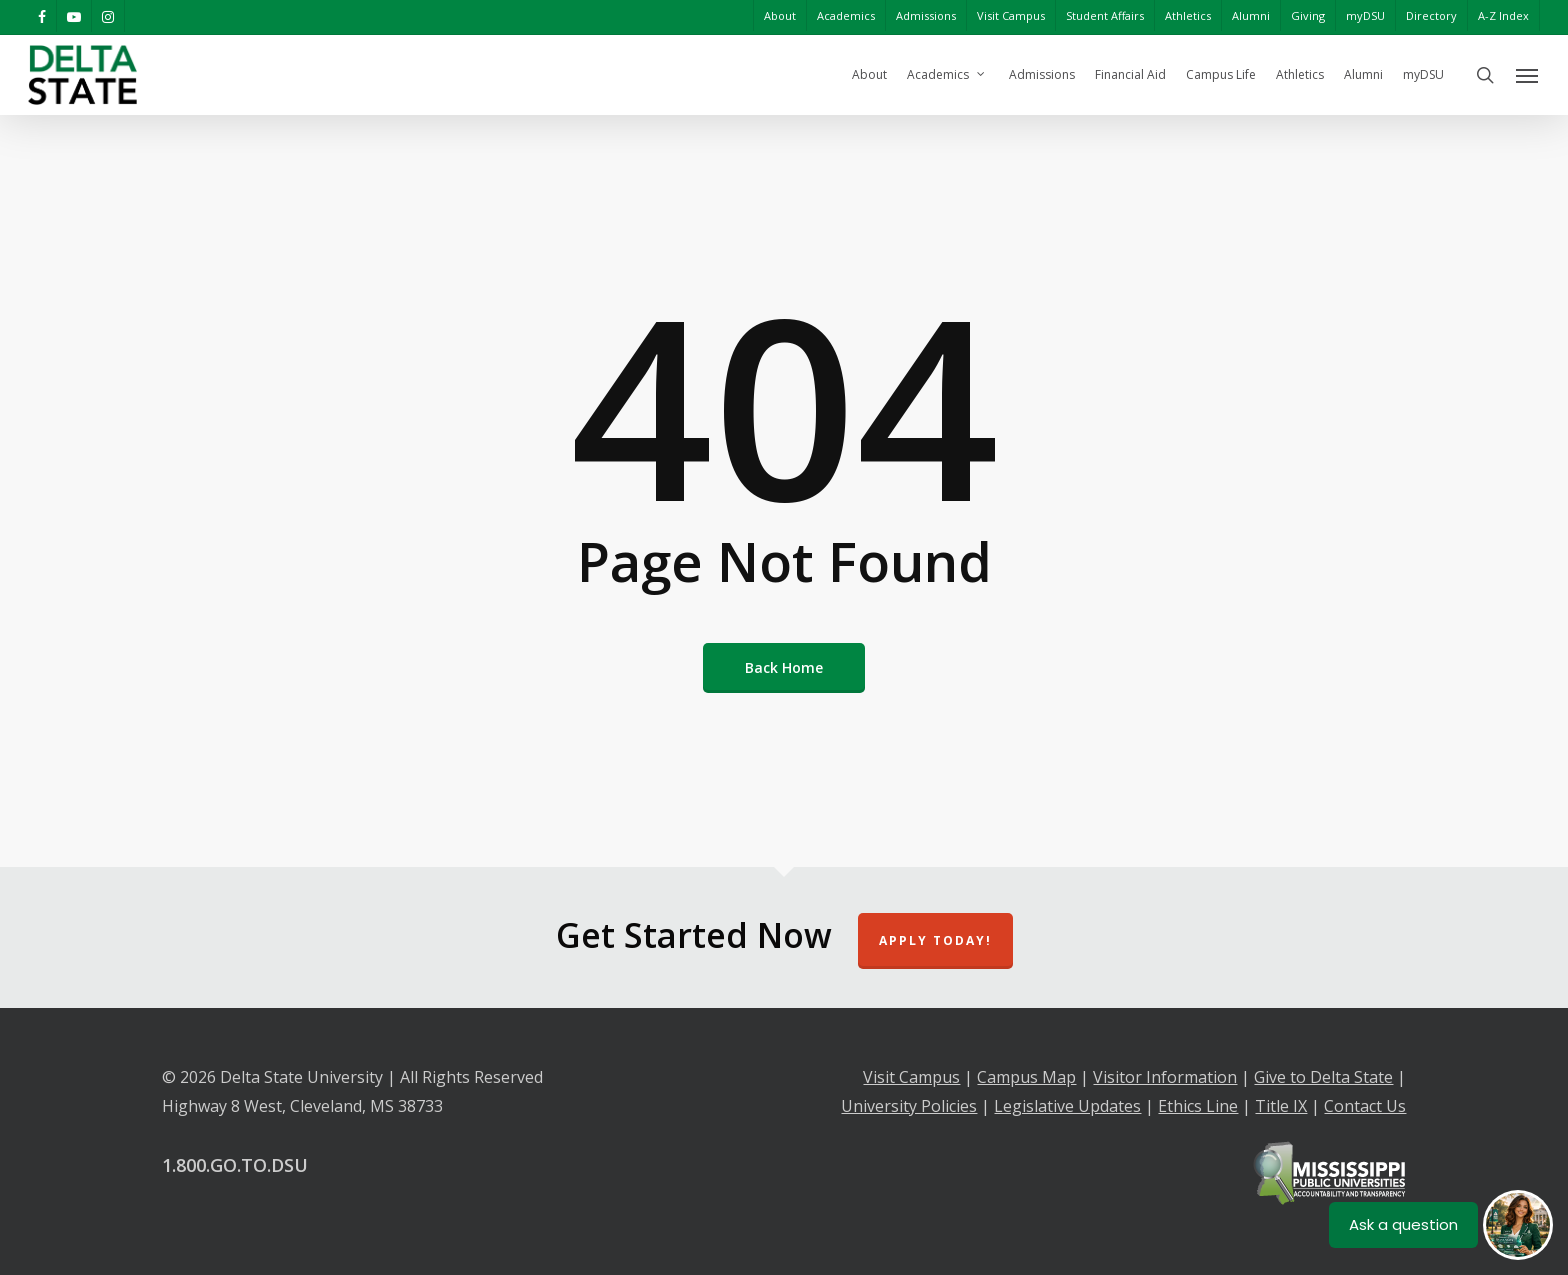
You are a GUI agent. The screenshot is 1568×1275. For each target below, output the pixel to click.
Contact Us (1365, 1106)
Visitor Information (1165, 1077)
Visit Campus (911, 1077)
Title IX (1281, 1106)
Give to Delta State (1323, 1077)
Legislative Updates (1067, 1106)
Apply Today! (935, 940)
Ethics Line (1198, 1106)
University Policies (909, 1106)
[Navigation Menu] (1528, 75)
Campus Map (1026, 1077)
